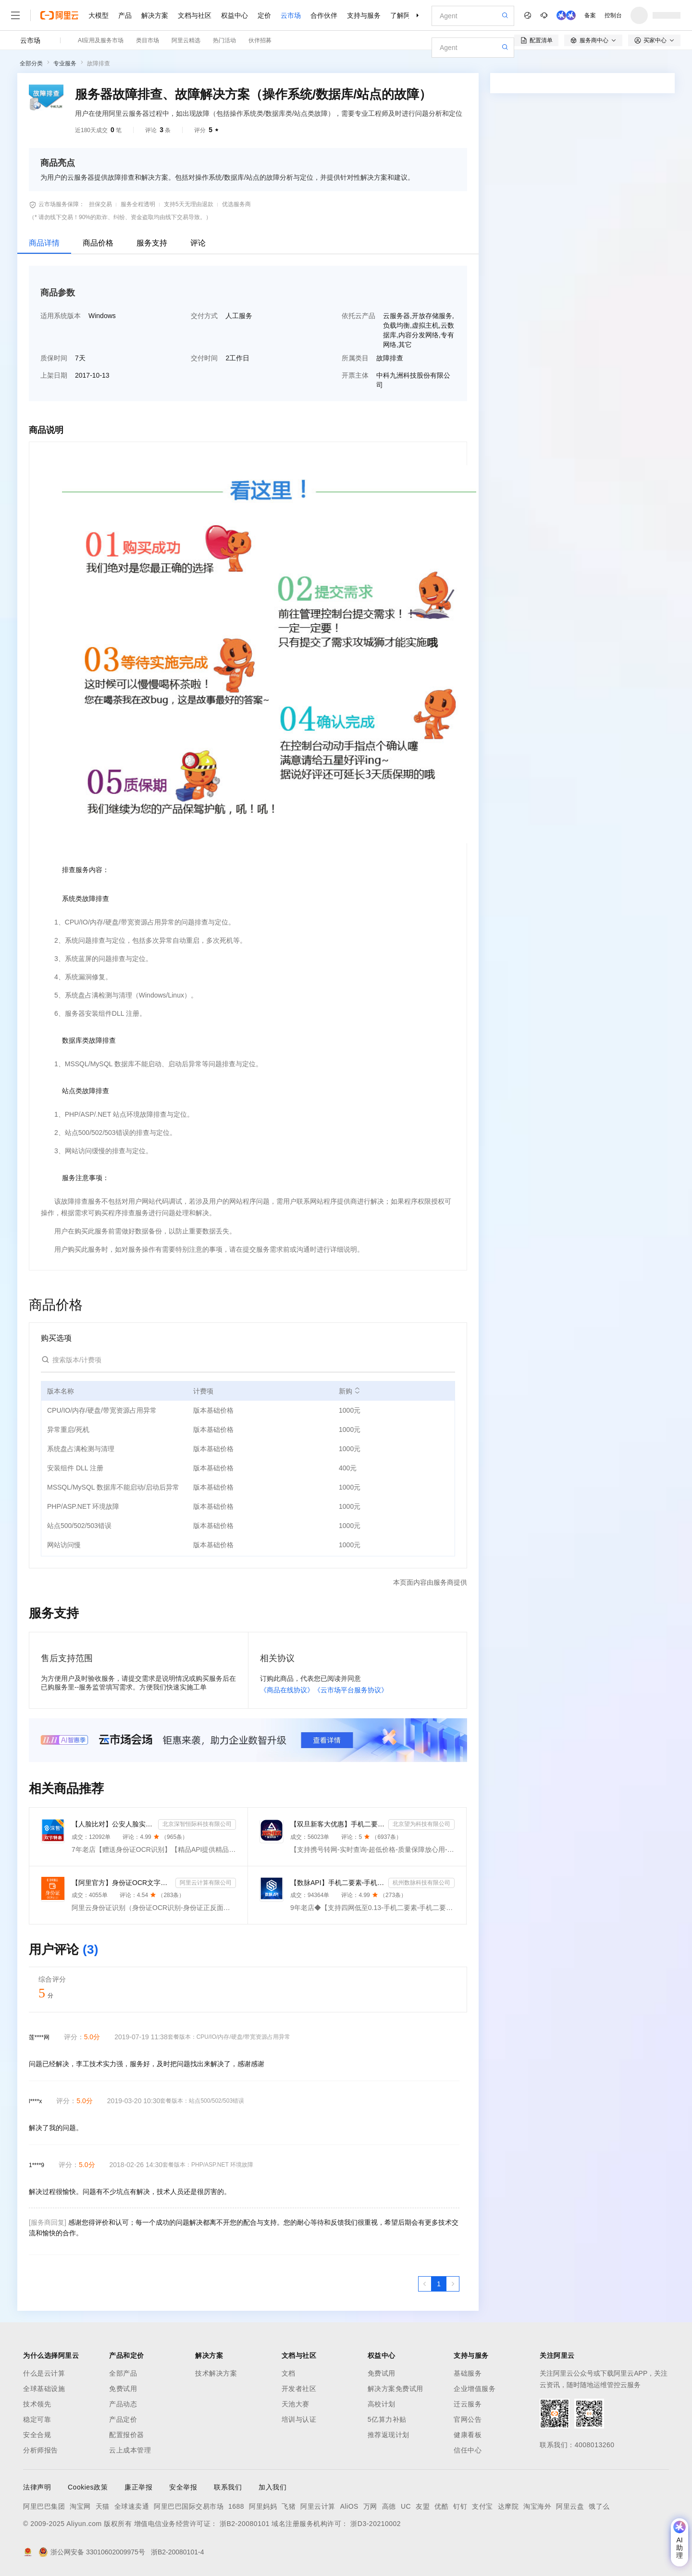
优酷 (441, 2506)
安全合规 (37, 2435)
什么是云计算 (44, 2373)
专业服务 (64, 63)
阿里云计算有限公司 (206, 1882)
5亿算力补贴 (387, 2419)
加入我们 (272, 2487)
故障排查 (98, 63)
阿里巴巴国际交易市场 (188, 2506)
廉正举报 (138, 2487)
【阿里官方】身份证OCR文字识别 (122, 1882)
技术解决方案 (216, 2373)
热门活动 (224, 40)
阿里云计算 (317, 2506)
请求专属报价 (626, 329)
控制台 (613, 15)
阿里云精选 (186, 40)
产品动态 (123, 2404)
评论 (198, 243)
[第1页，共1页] (439, 2284)
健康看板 (468, 2435)
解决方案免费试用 (395, 2388)
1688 (236, 2506)
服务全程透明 (138, 204)
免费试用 (123, 2388)
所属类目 (355, 358)
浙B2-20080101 (245, 2523)
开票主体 (355, 375)
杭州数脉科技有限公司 (421, 1882)
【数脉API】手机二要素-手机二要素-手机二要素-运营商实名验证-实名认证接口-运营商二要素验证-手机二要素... (337, 1882)
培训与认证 (299, 2419)
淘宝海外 (537, 2506)
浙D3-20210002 (375, 2523)
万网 (370, 2506)
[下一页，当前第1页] (452, 2284)
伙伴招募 (260, 40)
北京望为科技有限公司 (421, 1824)
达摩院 (508, 2506)
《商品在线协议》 (287, 1690)
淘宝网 (80, 2506)
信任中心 (468, 2450)
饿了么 (599, 2506)
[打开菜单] (15, 15)
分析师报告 (40, 2450)
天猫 (103, 2506)
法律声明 (37, 2487)
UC (406, 2506)
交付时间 (204, 358)
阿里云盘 (570, 2506)
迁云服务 (468, 2404)
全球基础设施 (44, 2388)
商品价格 (98, 243)
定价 (264, 15)
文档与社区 (194, 15)
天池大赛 (295, 2404)
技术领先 (37, 2404)
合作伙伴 (323, 15)
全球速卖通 (131, 2506)
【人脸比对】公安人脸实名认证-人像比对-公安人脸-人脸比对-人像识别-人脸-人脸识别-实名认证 (113, 1824)
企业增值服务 (474, 2388)
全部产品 (123, 2373)
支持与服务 (364, 15)
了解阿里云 (407, 15)
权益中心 (234, 15)
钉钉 (460, 2506)
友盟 (423, 2506)
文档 (289, 2373)
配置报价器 (126, 2435)
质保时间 (53, 358)
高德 (389, 2506)
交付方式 (204, 316)
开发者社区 (299, 2388)
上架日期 (53, 375)
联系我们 (228, 2487)
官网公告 (468, 2419)
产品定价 (123, 2419)
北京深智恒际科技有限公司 (197, 1824)
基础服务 (468, 2373)
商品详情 (44, 243)
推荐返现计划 (388, 2435)
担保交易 (100, 204)
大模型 (98, 15)
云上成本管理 (130, 2450)
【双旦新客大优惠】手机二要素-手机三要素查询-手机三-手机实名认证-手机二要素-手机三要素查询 (337, 1824)
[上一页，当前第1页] (425, 2284)
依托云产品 (358, 316)
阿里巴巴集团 (44, 2506)
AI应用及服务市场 (101, 40)
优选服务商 (236, 204)
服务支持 (151, 243)
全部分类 (31, 63)
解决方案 (154, 15)
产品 (125, 15)
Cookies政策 (88, 2487)
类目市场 (147, 40)
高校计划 (381, 2404)
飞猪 (289, 2506)
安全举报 (183, 2487)
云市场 (291, 15)
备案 (590, 15)
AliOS (349, 2506)
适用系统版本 (60, 316)
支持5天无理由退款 (188, 204)
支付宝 (482, 2506)
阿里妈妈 (263, 2506)
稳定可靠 (37, 2419)
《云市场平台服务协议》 (351, 1690)
